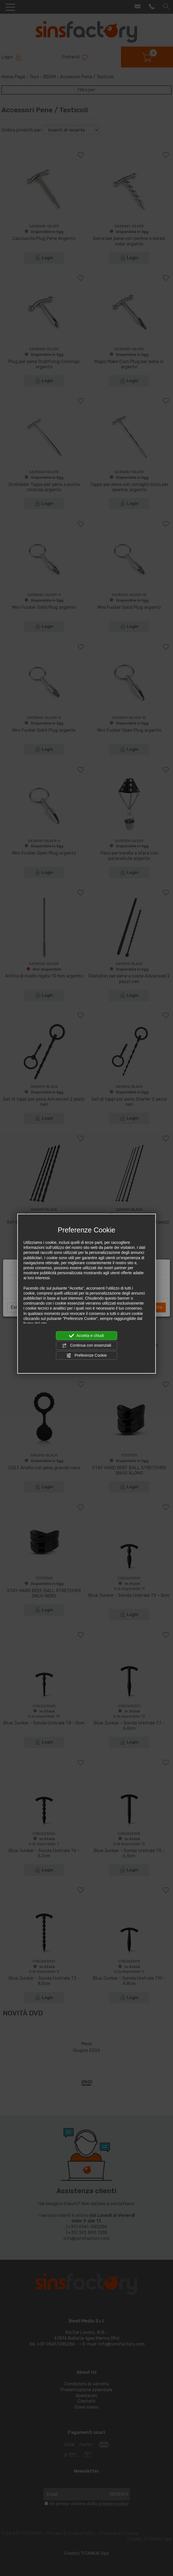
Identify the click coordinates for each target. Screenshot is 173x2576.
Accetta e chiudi (86, 1335)
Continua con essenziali (86, 1345)
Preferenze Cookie (86, 1355)
